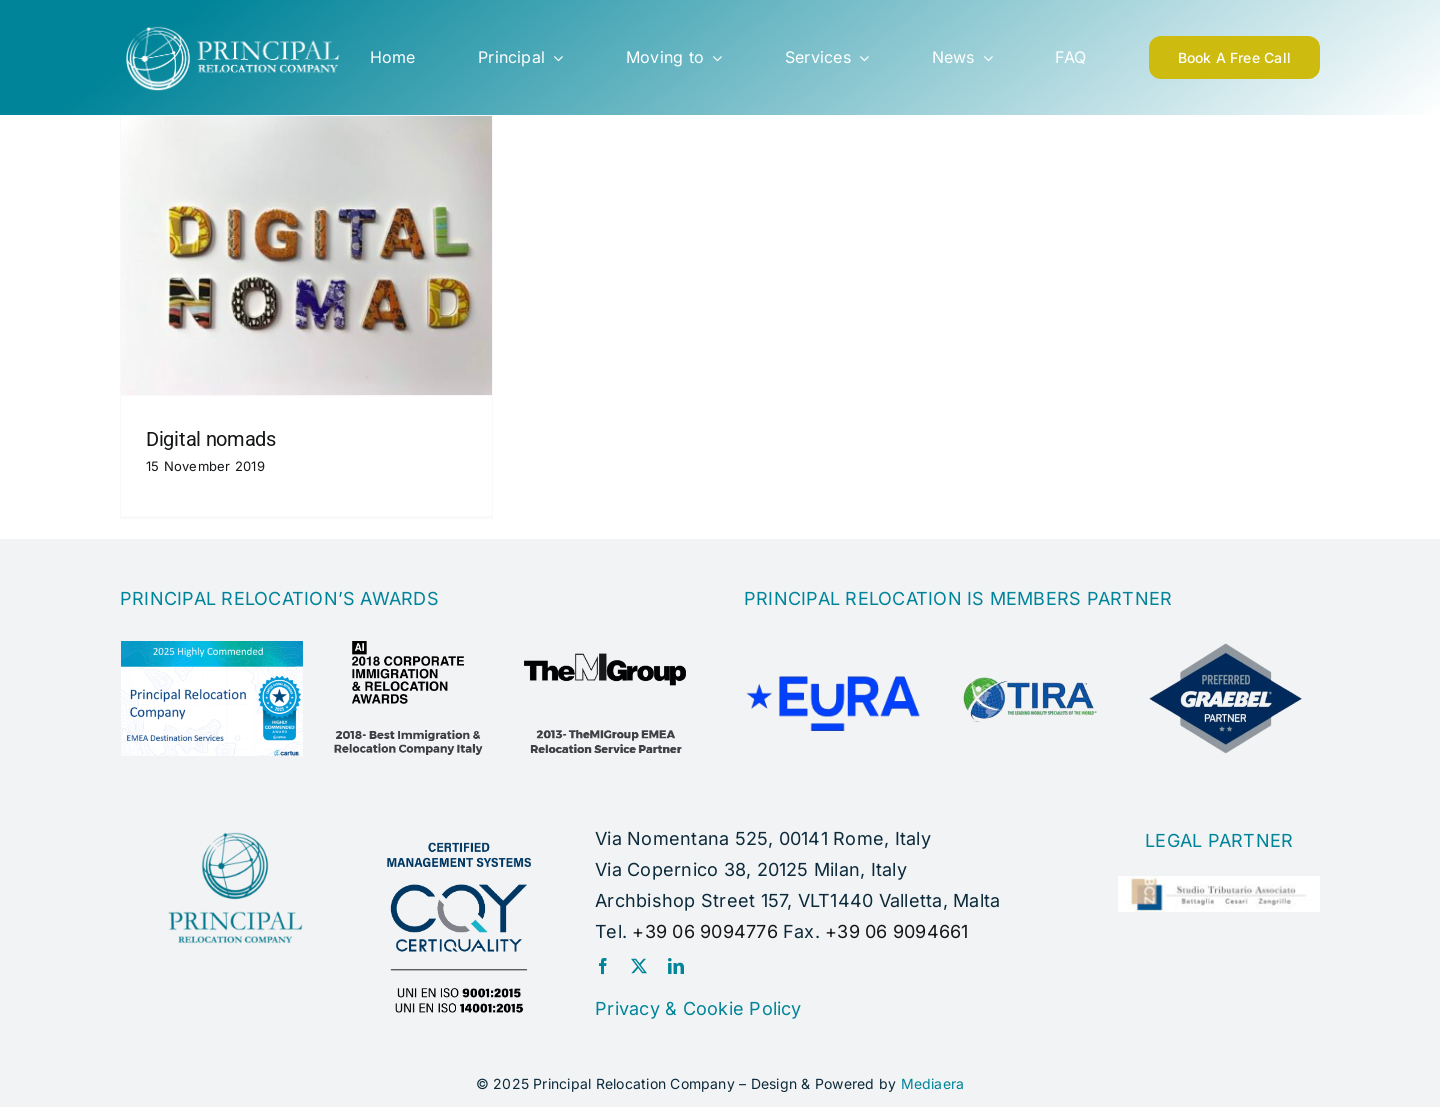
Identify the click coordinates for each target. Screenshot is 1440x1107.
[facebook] (603, 966)
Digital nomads (211, 439)
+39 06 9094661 (896, 931)
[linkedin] (676, 966)
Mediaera (933, 1083)
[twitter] (639, 966)
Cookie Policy (742, 1008)
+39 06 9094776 (704, 931)
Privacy (627, 1008)
